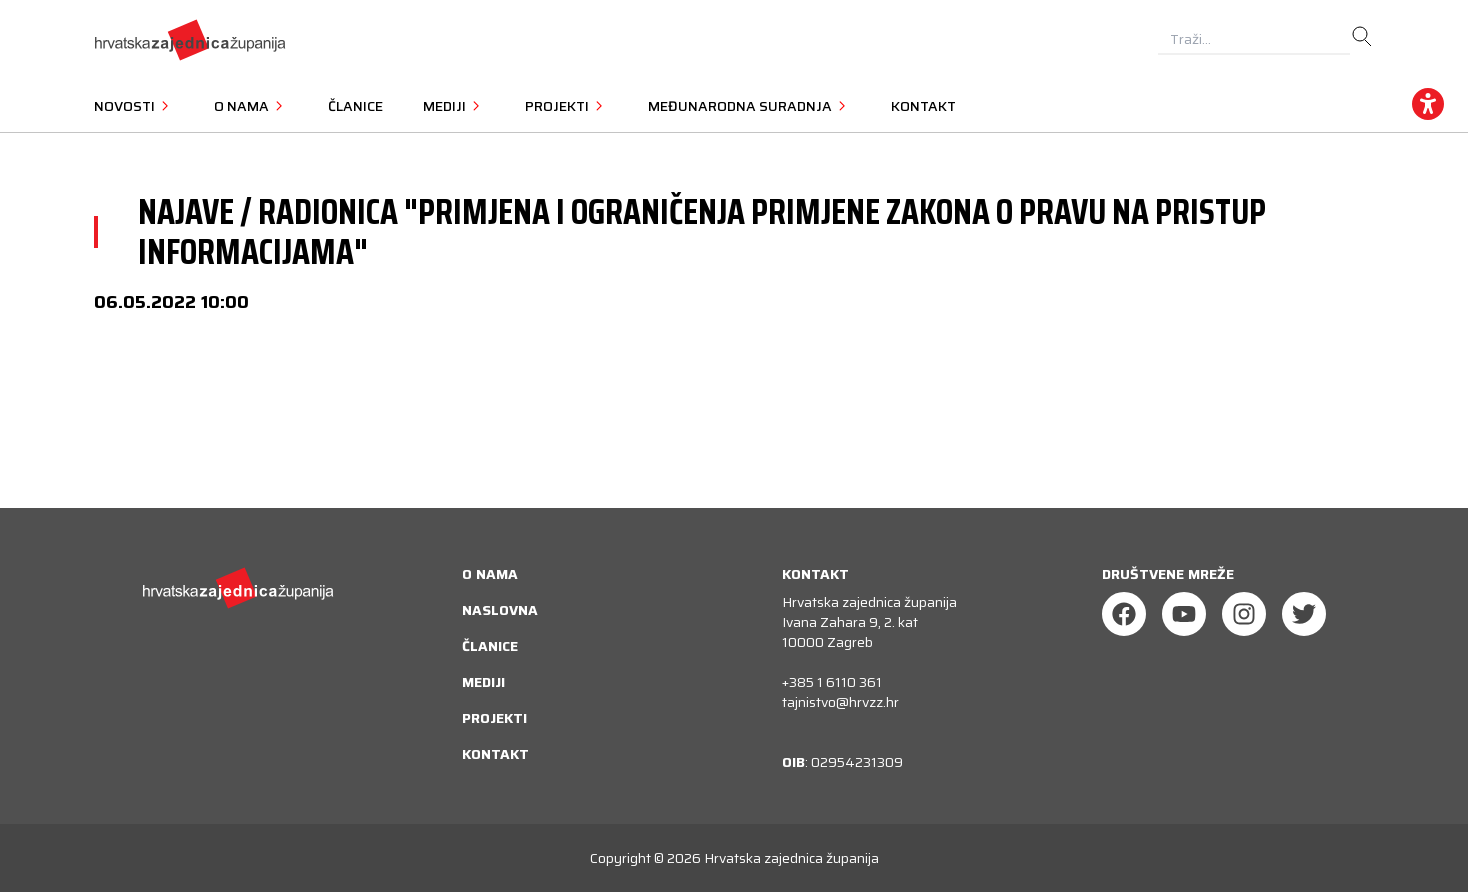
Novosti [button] (134, 106)
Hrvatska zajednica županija (791, 858)
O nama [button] (251, 106)
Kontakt (923, 106)
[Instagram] (1244, 614)
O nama (490, 574)
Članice (355, 106)
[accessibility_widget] (1428, 104)
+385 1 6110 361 (832, 682)
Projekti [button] (566, 106)
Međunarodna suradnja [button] (749, 106)
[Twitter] (1304, 614)
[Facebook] (1124, 614)
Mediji (483, 682)
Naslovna (500, 610)
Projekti (494, 718)
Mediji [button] (454, 106)
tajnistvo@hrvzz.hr (840, 702)
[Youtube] (1184, 614)
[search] (1362, 37)
